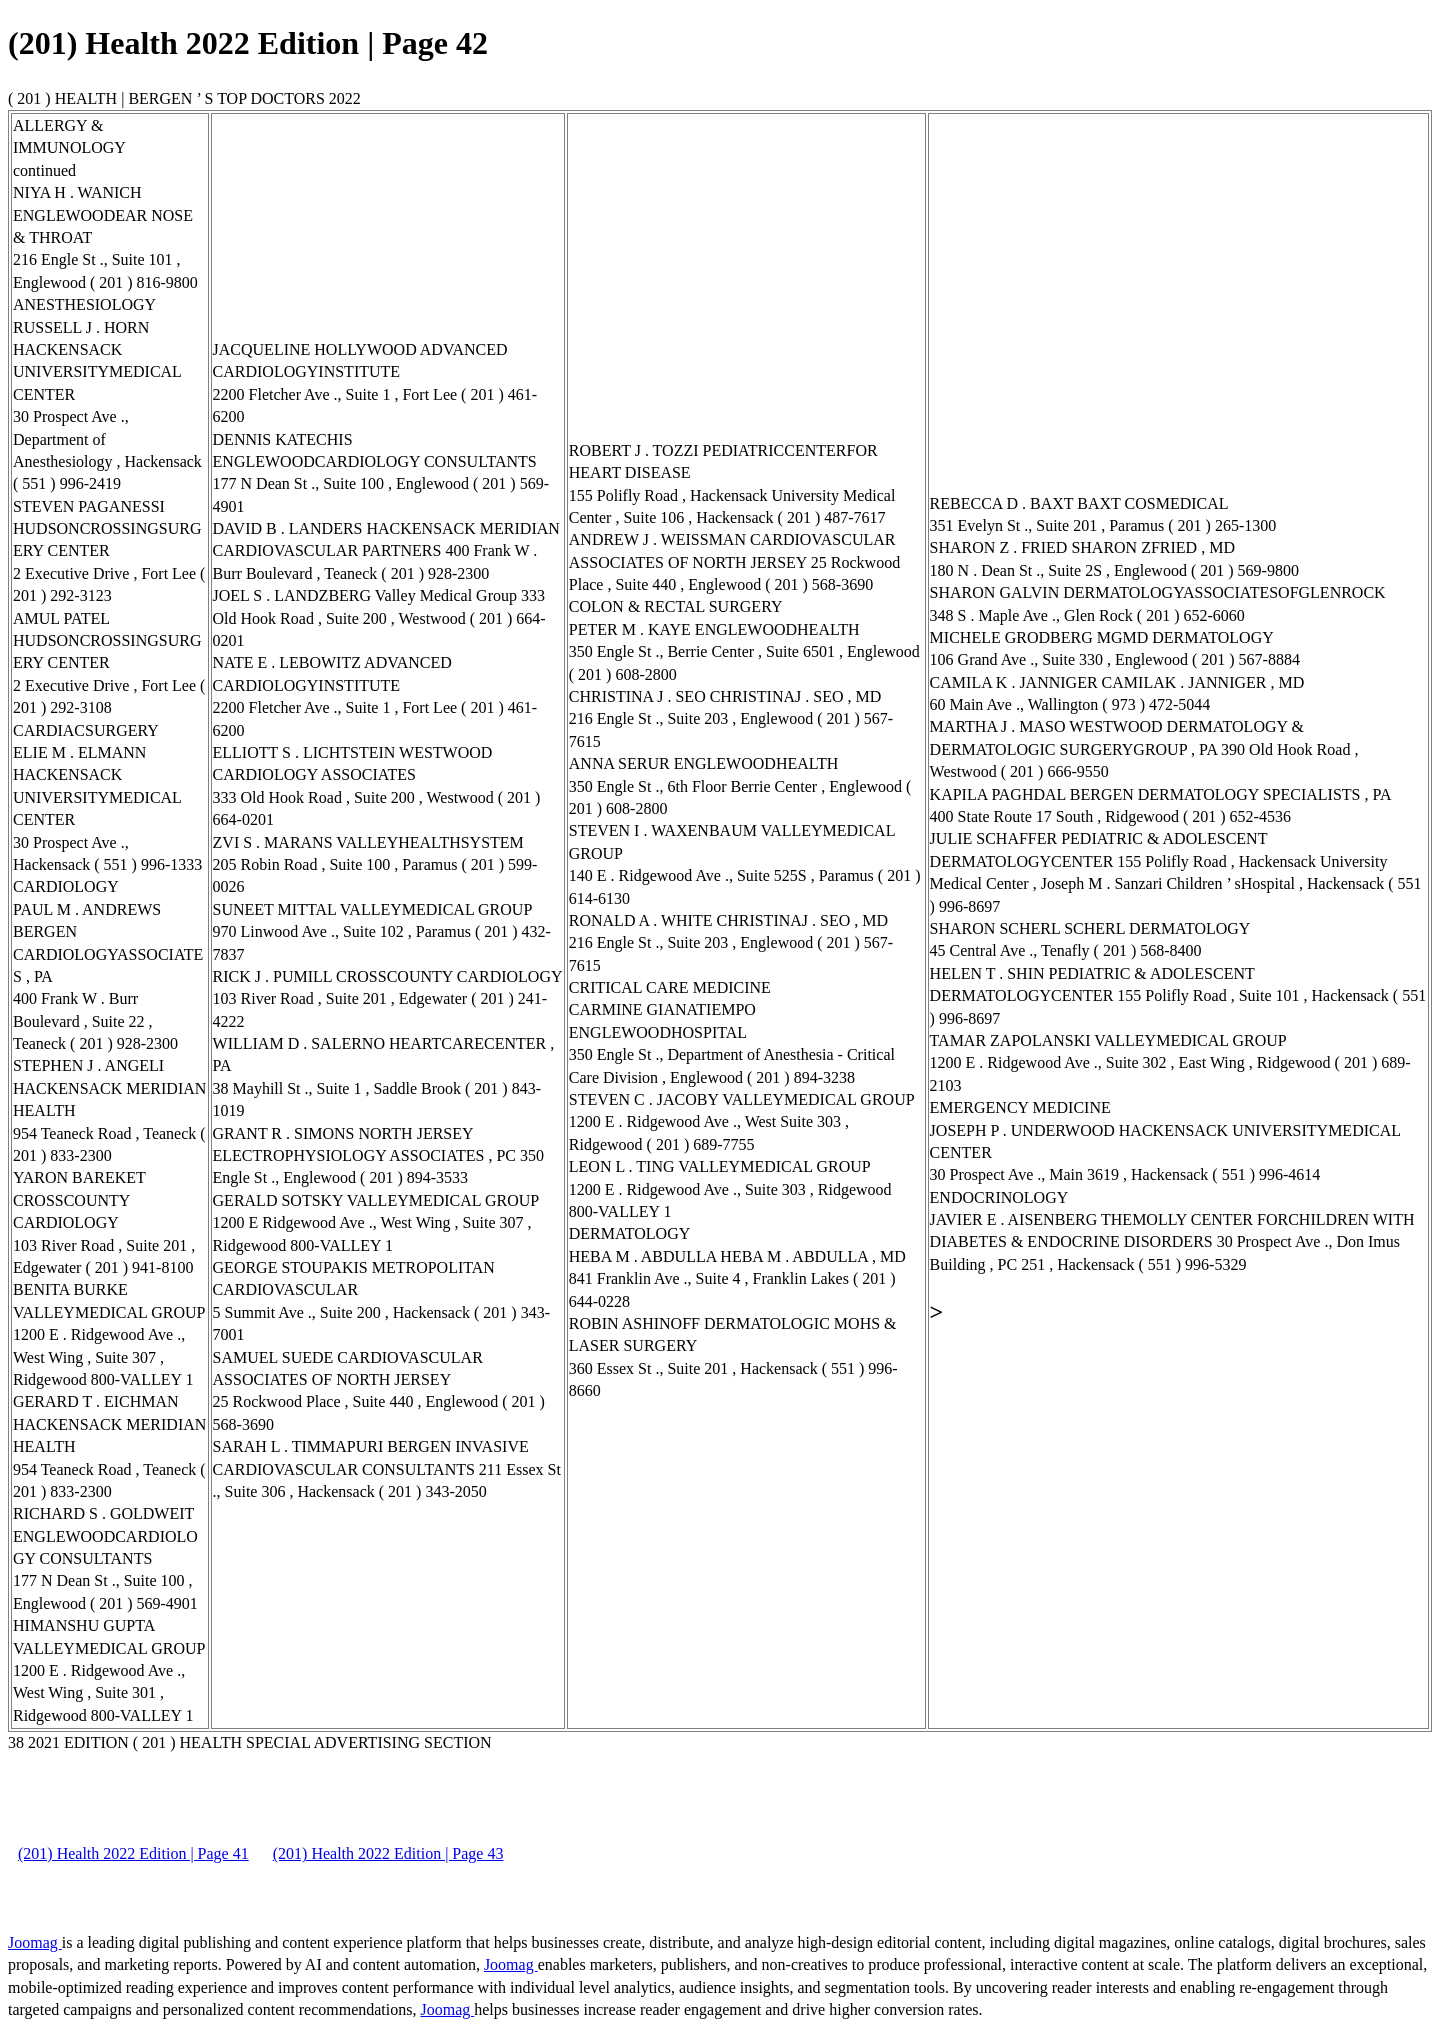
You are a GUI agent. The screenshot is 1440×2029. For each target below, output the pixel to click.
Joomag (35, 1942)
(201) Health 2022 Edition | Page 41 (133, 1853)
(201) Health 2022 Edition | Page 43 (388, 1853)
